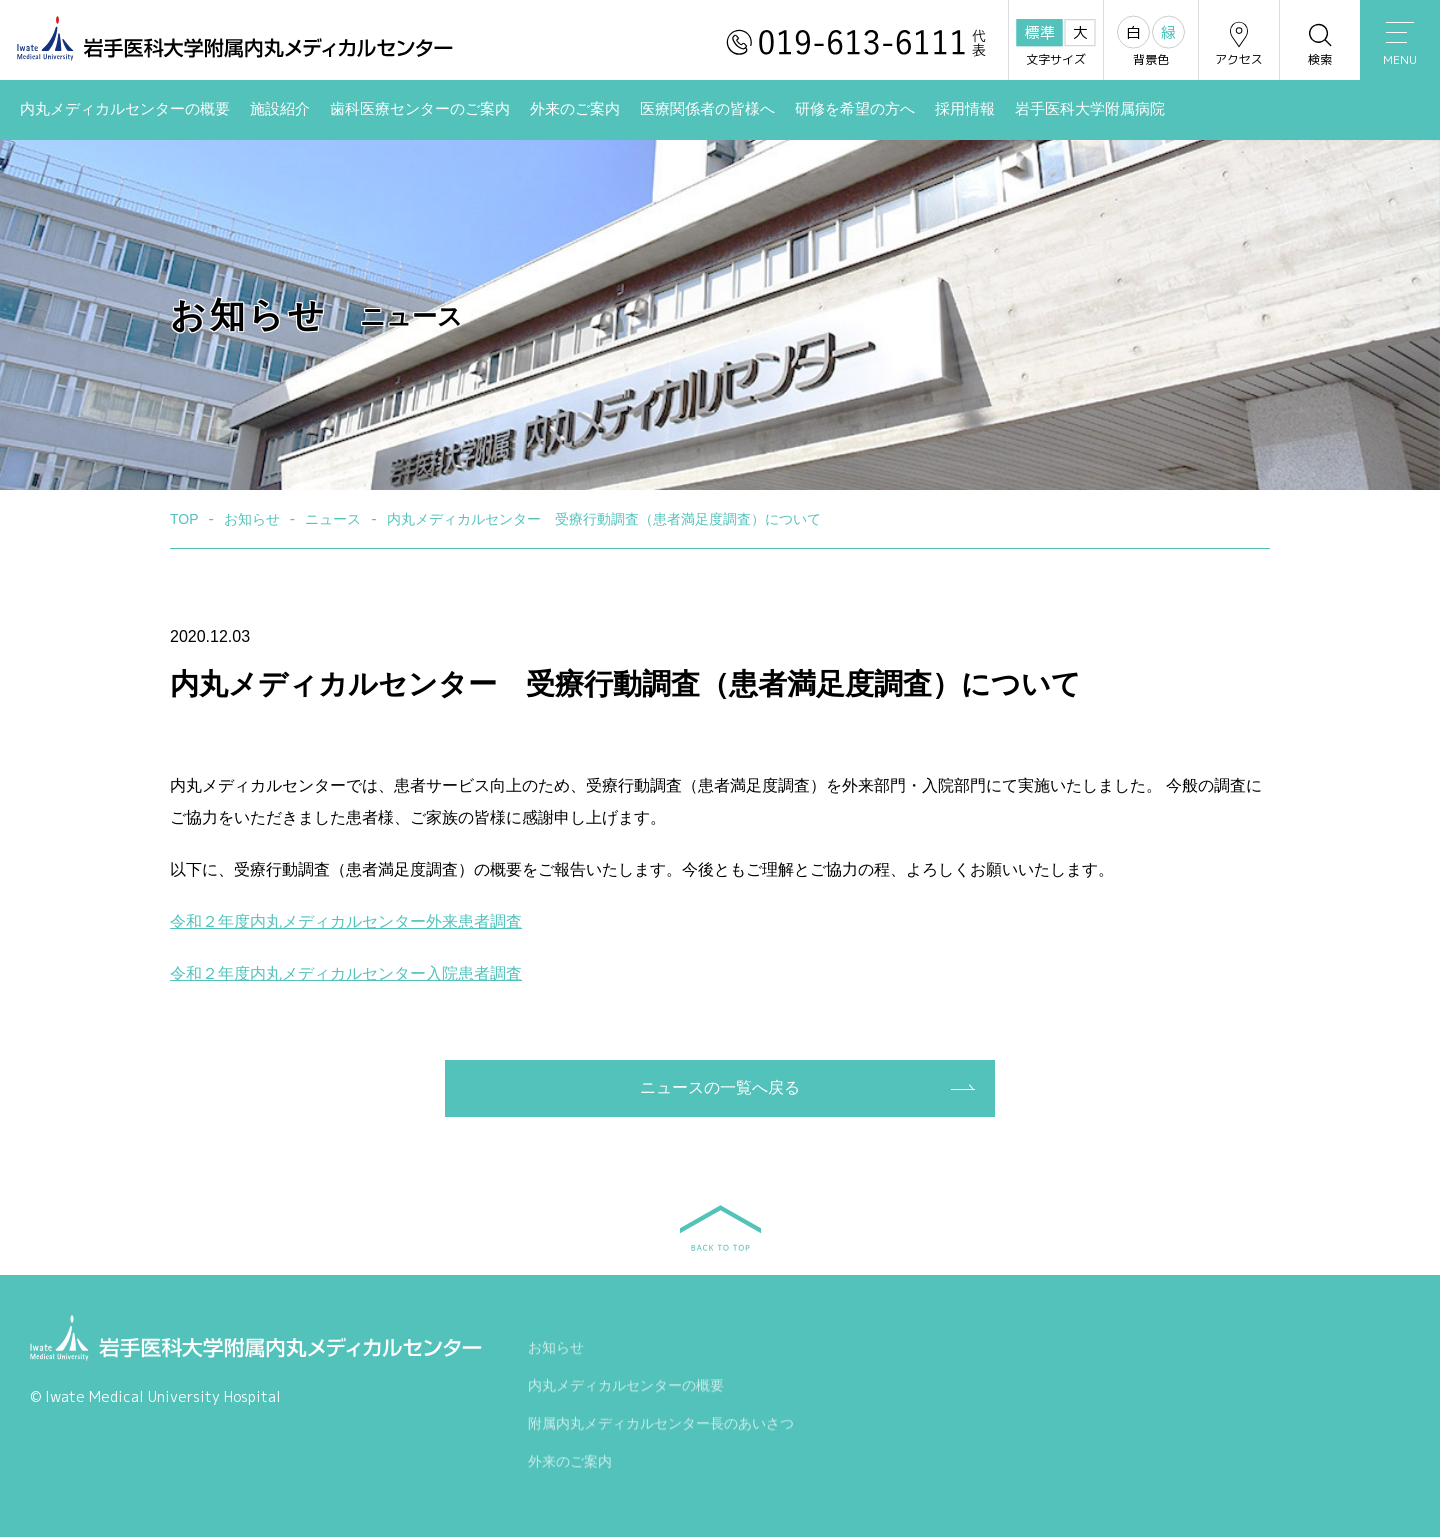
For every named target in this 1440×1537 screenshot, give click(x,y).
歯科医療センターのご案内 (420, 109)
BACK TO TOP (720, 1228)
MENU (1400, 45)
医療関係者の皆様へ (707, 109)
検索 (1320, 43)
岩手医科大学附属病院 (1090, 109)
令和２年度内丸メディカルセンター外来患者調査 (346, 921)
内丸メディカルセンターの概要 (125, 109)
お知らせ (556, 1350)
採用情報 (965, 109)
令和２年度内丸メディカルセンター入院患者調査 (346, 973)
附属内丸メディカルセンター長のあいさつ (661, 1426)
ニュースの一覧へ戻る (720, 1087)
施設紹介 (280, 109)
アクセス (1239, 43)
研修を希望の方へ (855, 109)
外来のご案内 (575, 109)
